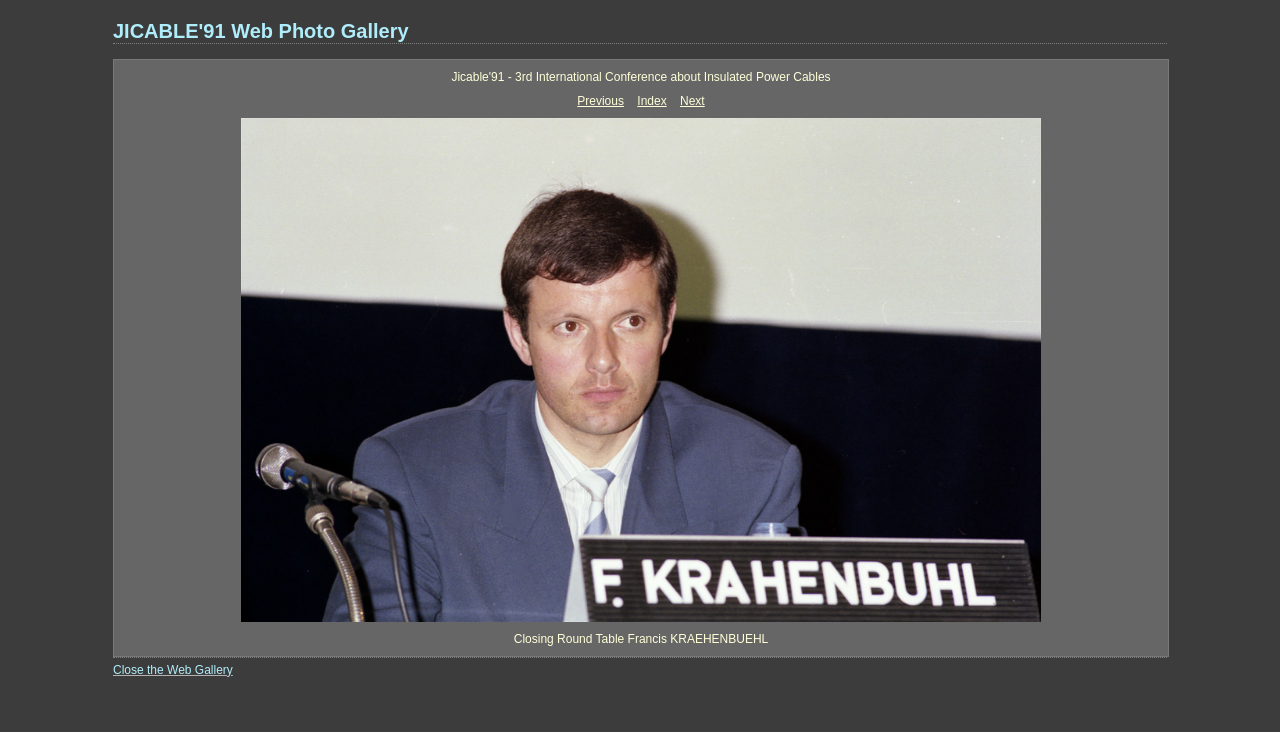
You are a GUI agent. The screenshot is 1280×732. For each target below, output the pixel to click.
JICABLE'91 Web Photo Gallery (261, 31)
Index (651, 101)
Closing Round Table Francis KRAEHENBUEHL (641, 639)
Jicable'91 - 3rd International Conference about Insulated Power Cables (640, 77)
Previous (600, 101)
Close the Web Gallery (173, 670)
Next (692, 101)
